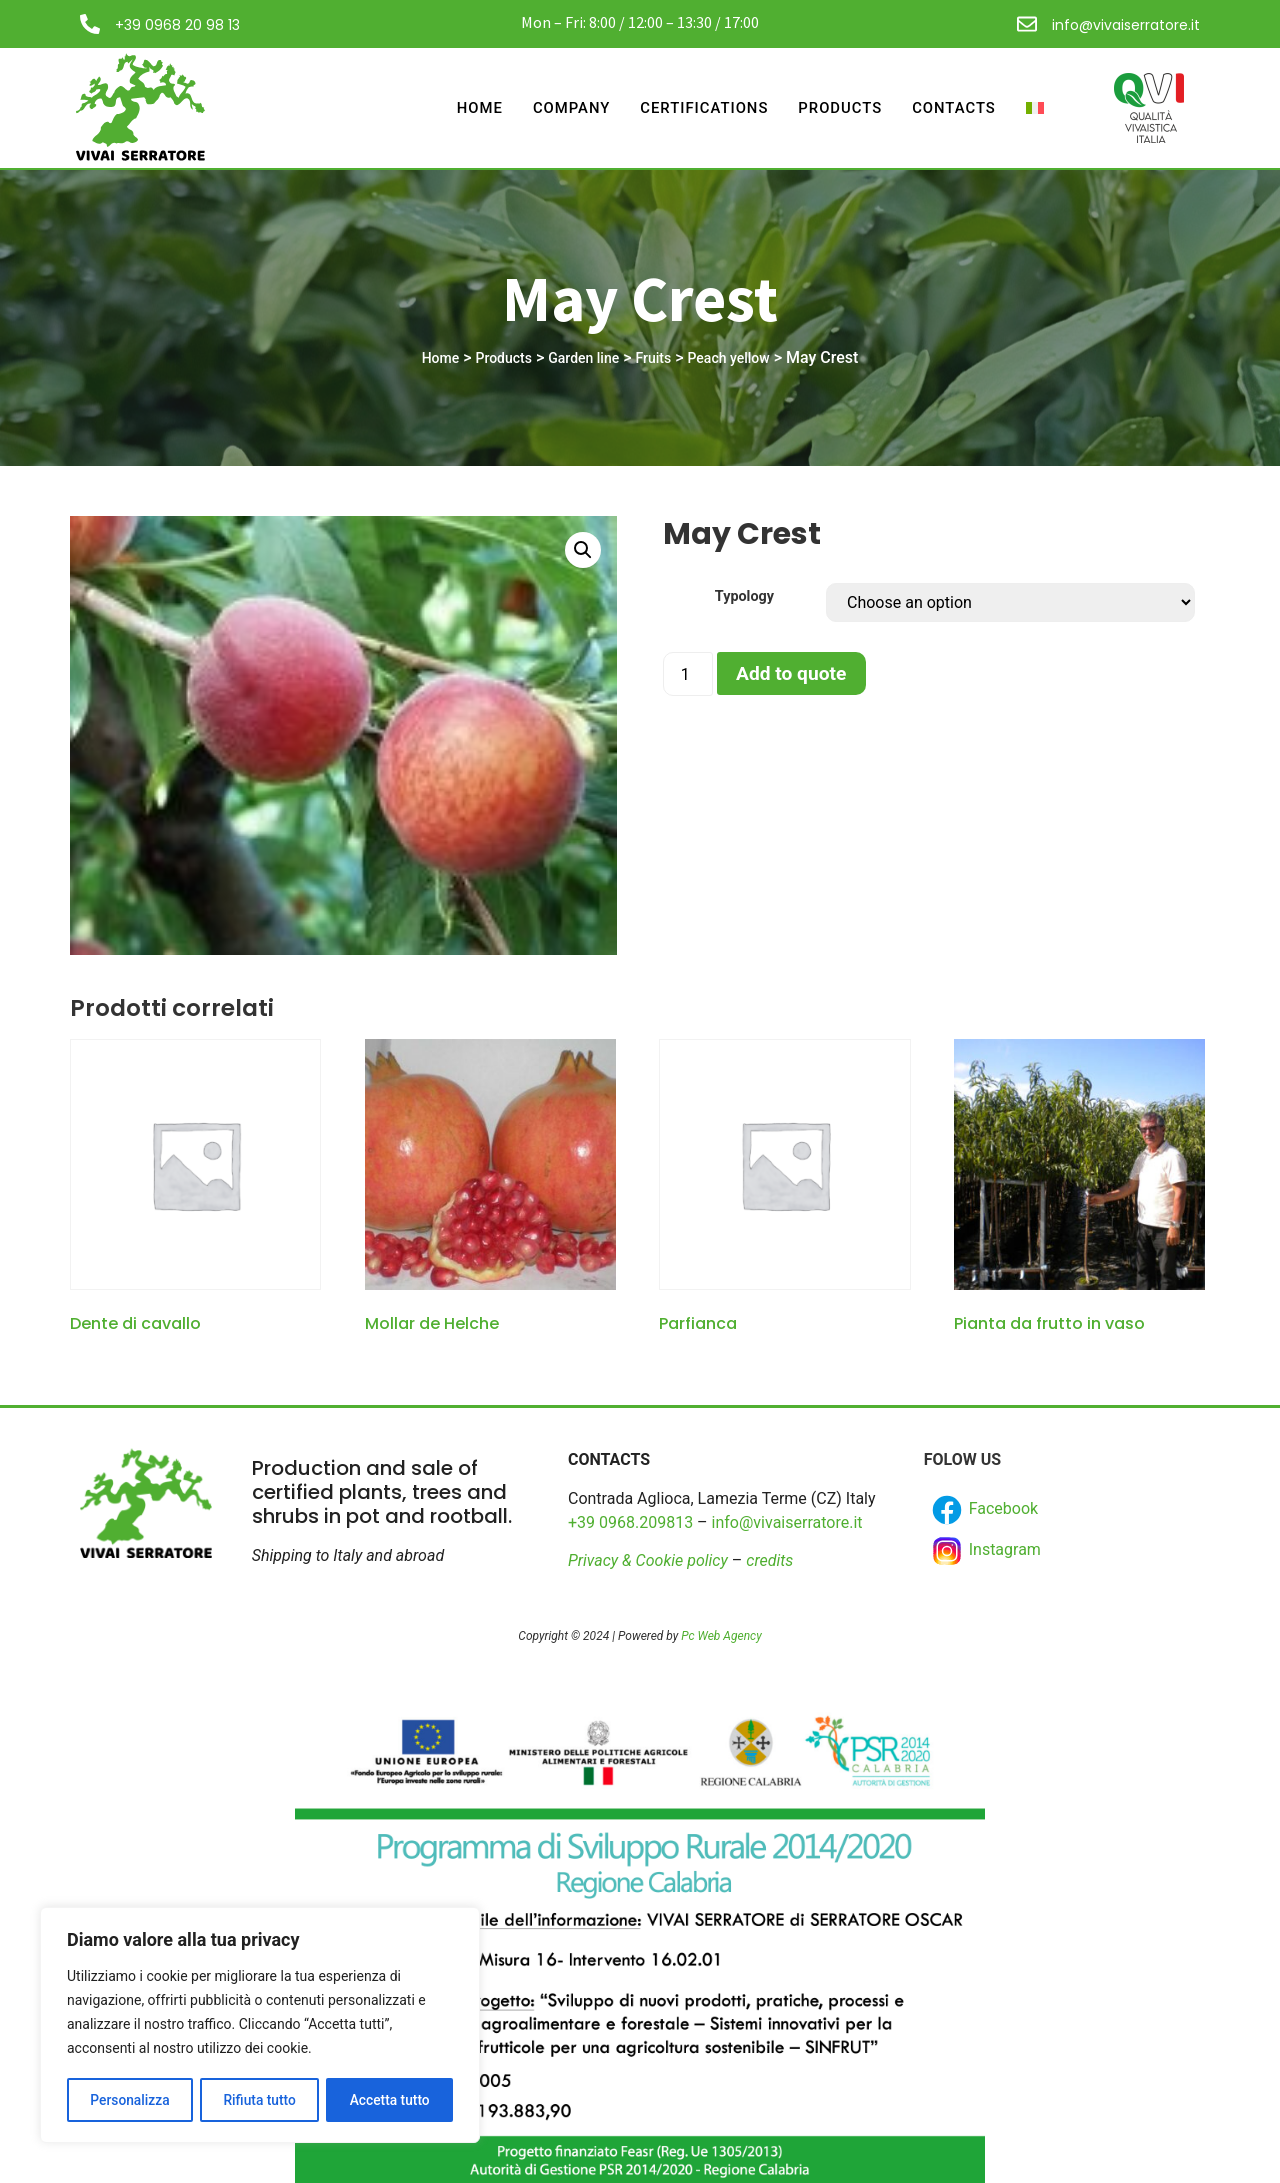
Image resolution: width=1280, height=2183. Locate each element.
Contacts (953, 108)
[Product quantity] (688, 674)
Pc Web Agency (721, 1636)
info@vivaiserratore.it (1126, 25)
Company (568, 108)
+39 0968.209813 (630, 1522)
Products (839, 108)
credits (769, 1560)
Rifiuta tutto (260, 2100)
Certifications (701, 108)
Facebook (983, 1510)
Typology (744, 597)
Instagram (985, 1551)
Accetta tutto (389, 2100)
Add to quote (791, 673)
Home (475, 108)
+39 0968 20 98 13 (177, 25)
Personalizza (129, 2100)
